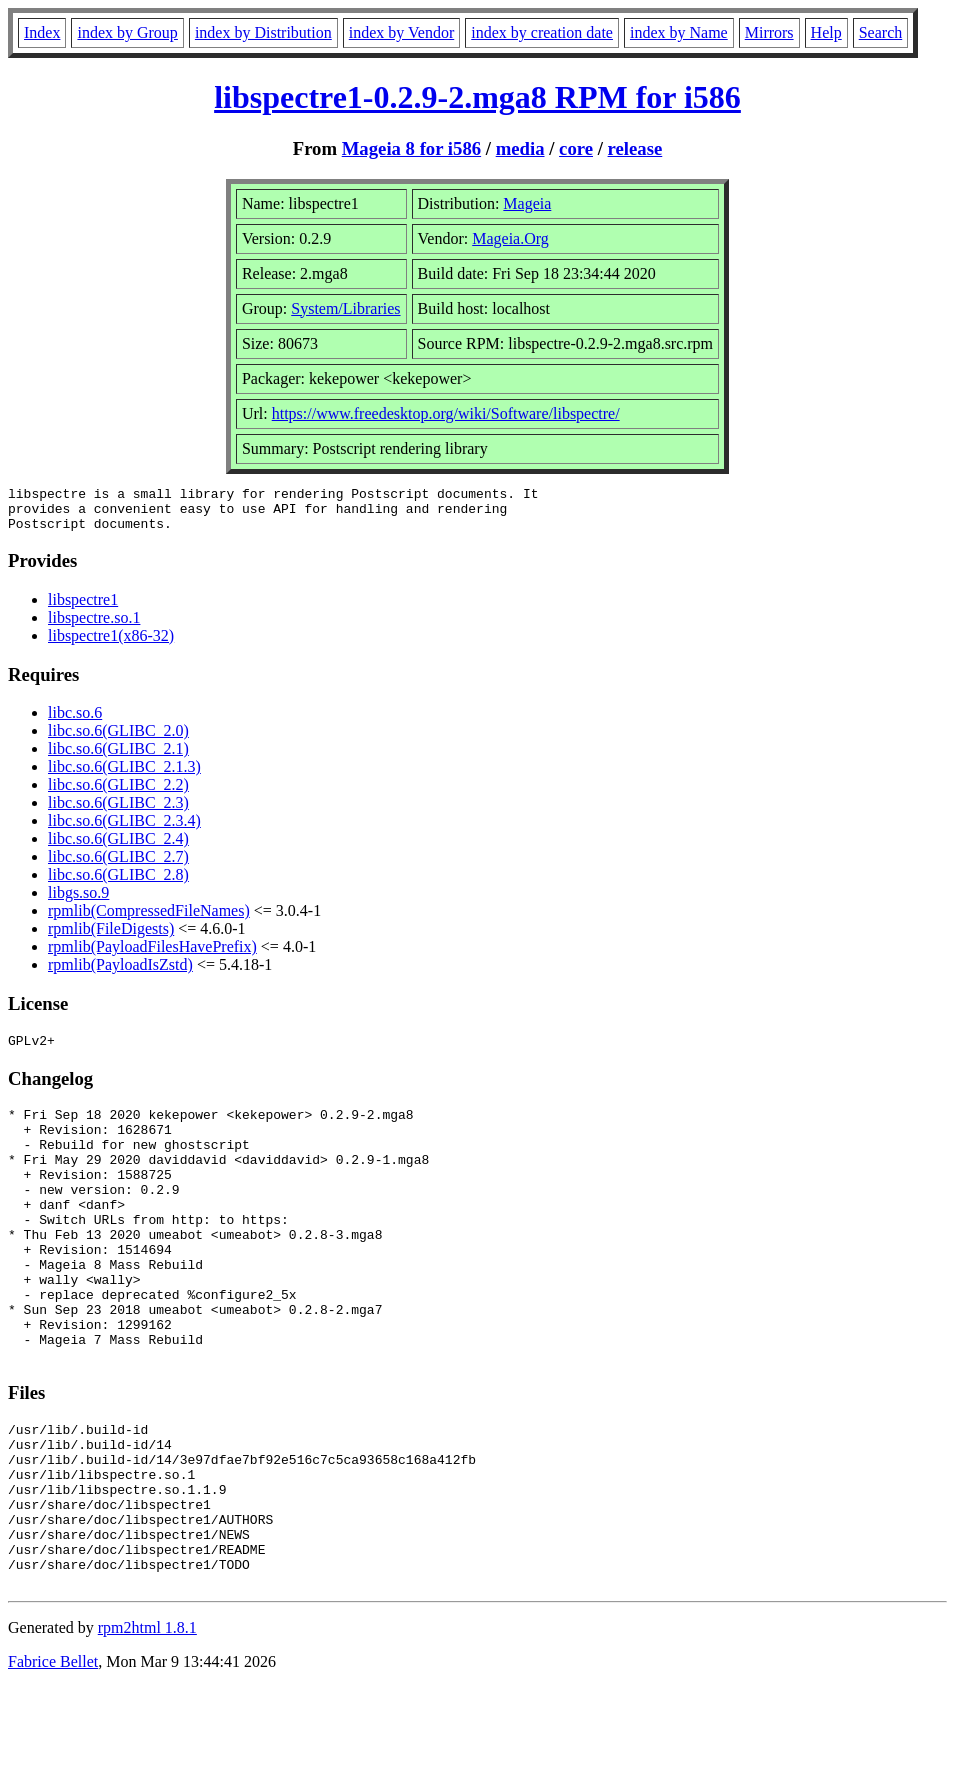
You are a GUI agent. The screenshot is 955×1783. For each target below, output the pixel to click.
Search (881, 32)
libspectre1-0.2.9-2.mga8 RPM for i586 (477, 97)
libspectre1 (83, 608)
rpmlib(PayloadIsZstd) (120, 973)
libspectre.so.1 (94, 626)
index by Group (127, 32)
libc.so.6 (75, 721)
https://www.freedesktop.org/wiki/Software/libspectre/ (446, 413)
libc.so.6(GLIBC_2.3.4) (124, 829)
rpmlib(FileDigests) (111, 937)
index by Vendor (401, 32)
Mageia (527, 203)
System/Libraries (345, 308)
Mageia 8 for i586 (411, 148)
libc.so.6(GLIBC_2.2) (118, 793)
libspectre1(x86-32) (111, 644)
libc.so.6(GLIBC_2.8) (118, 883)
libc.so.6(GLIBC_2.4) (118, 847)
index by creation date (542, 32)
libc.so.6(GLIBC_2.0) (118, 739)
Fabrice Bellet (53, 1757)
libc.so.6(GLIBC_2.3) (118, 811)
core (576, 148)
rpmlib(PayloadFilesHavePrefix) (152, 955)
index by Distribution (263, 32)
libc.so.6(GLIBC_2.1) (118, 757)
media (520, 148)
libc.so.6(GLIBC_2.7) (118, 865)
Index (42, 32)
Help (826, 32)
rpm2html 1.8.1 (147, 1723)
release (635, 148)
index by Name (679, 32)
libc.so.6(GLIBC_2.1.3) (124, 775)
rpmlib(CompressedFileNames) (149, 919)
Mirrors (769, 32)
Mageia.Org (510, 238)
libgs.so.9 (78, 901)
